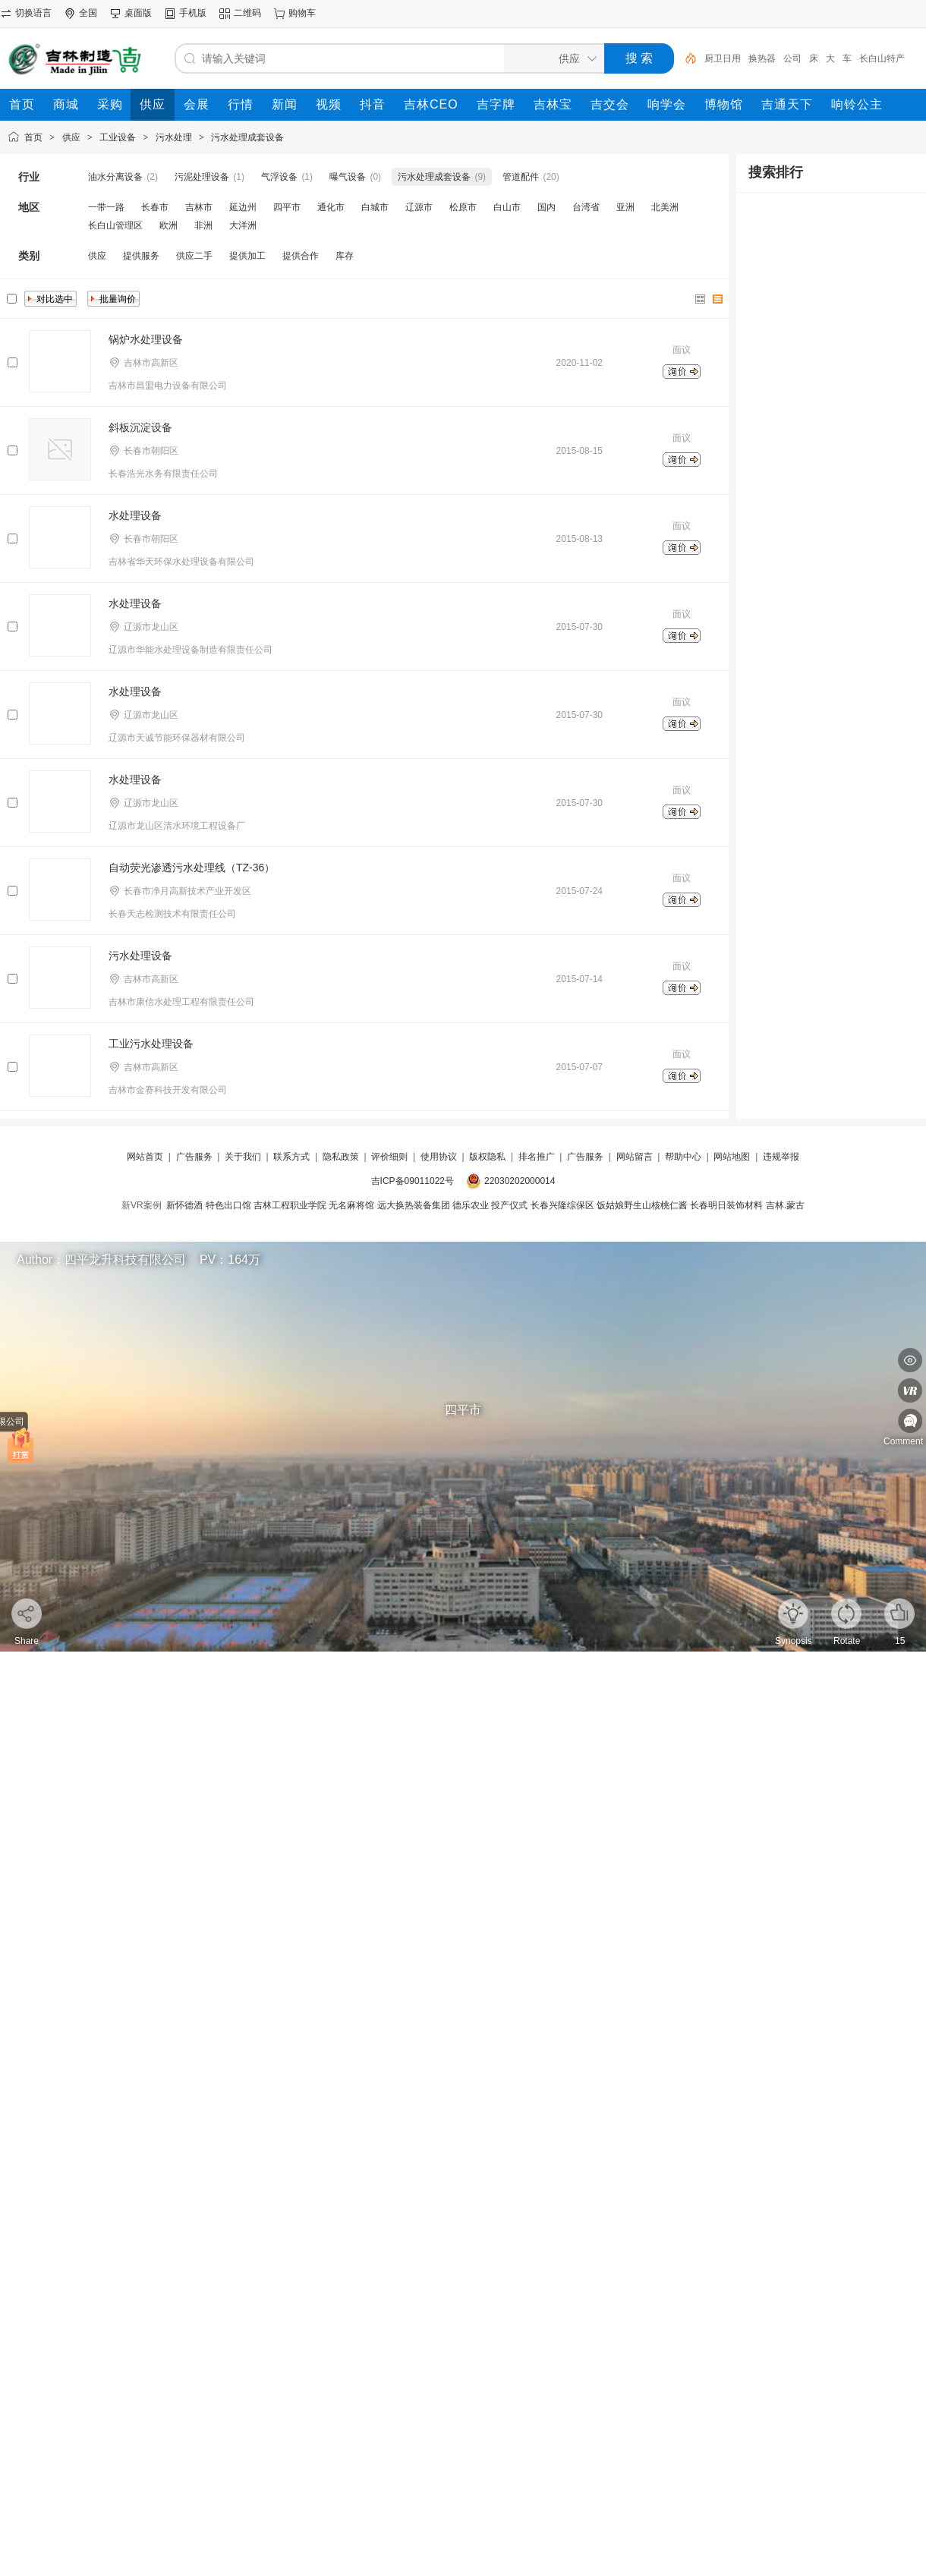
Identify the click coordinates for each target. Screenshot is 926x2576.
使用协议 (438, 1156)
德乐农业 (470, 1205)
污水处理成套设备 (247, 137)
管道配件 (520, 177)
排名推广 (536, 1156)
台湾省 (586, 207)
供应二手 (194, 255)
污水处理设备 (140, 955)
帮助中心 (683, 1156)
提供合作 (300, 255)
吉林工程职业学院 (290, 1205)
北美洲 (665, 207)
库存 (344, 255)
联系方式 (291, 1156)
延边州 (243, 207)
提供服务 (141, 255)
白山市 (507, 207)
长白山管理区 (115, 225)
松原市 (463, 207)
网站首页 (145, 1156)
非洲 (203, 225)
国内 (546, 207)
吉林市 (199, 207)
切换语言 (33, 13)
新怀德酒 (184, 1205)
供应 (71, 137)
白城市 (375, 207)
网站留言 (634, 1156)
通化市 (331, 207)
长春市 (155, 207)
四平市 (287, 207)
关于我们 (243, 1156)
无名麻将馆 (351, 1205)
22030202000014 (519, 1181)
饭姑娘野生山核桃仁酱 (642, 1205)
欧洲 (168, 225)
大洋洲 (243, 225)
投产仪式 (509, 1205)
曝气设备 (347, 177)
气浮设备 (279, 177)
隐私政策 (341, 1156)
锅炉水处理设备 (146, 339)
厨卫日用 (722, 58)
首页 (33, 137)
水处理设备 (135, 515)
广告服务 (194, 1156)
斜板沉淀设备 (140, 427)
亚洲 (625, 207)
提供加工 (247, 255)
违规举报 (781, 1156)
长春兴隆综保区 (562, 1205)
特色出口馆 (228, 1205)
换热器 (762, 58)
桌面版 (138, 13)
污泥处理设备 (202, 177)
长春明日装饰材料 (726, 1205)
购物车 (302, 13)
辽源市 (419, 207)
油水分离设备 (115, 177)
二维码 (247, 13)
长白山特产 (882, 58)
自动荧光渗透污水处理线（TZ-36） (192, 867)
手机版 (192, 13)
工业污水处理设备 (151, 1044)
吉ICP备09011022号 (412, 1181)
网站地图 (731, 1156)
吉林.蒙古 (785, 1205)
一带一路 (106, 207)
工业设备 (117, 137)
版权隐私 (487, 1156)
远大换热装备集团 (413, 1205)
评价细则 (389, 1156)
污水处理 (174, 137)
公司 (792, 58)
